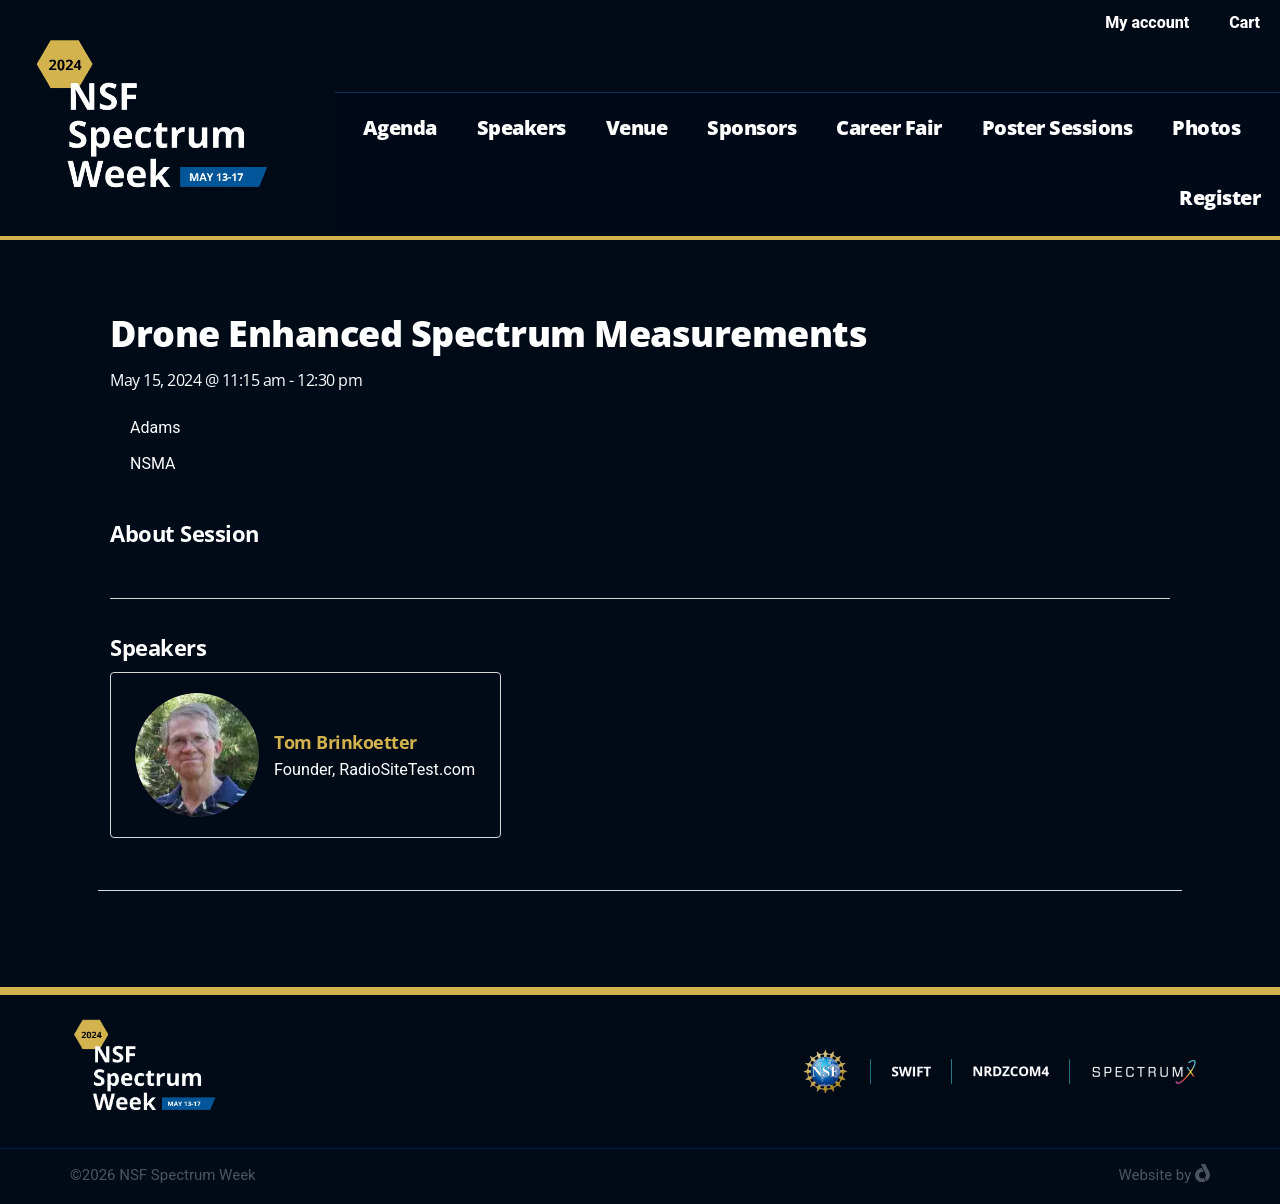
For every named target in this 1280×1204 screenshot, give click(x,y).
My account (1147, 22)
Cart (1244, 22)
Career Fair (889, 127)
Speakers (521, 127)
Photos (1206, 127)
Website (1145, 1175)
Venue (637, 127)
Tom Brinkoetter (345, 742)
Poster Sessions (1057, 127)
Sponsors (751, 127)
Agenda (400, 127)
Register (1219, 197)
